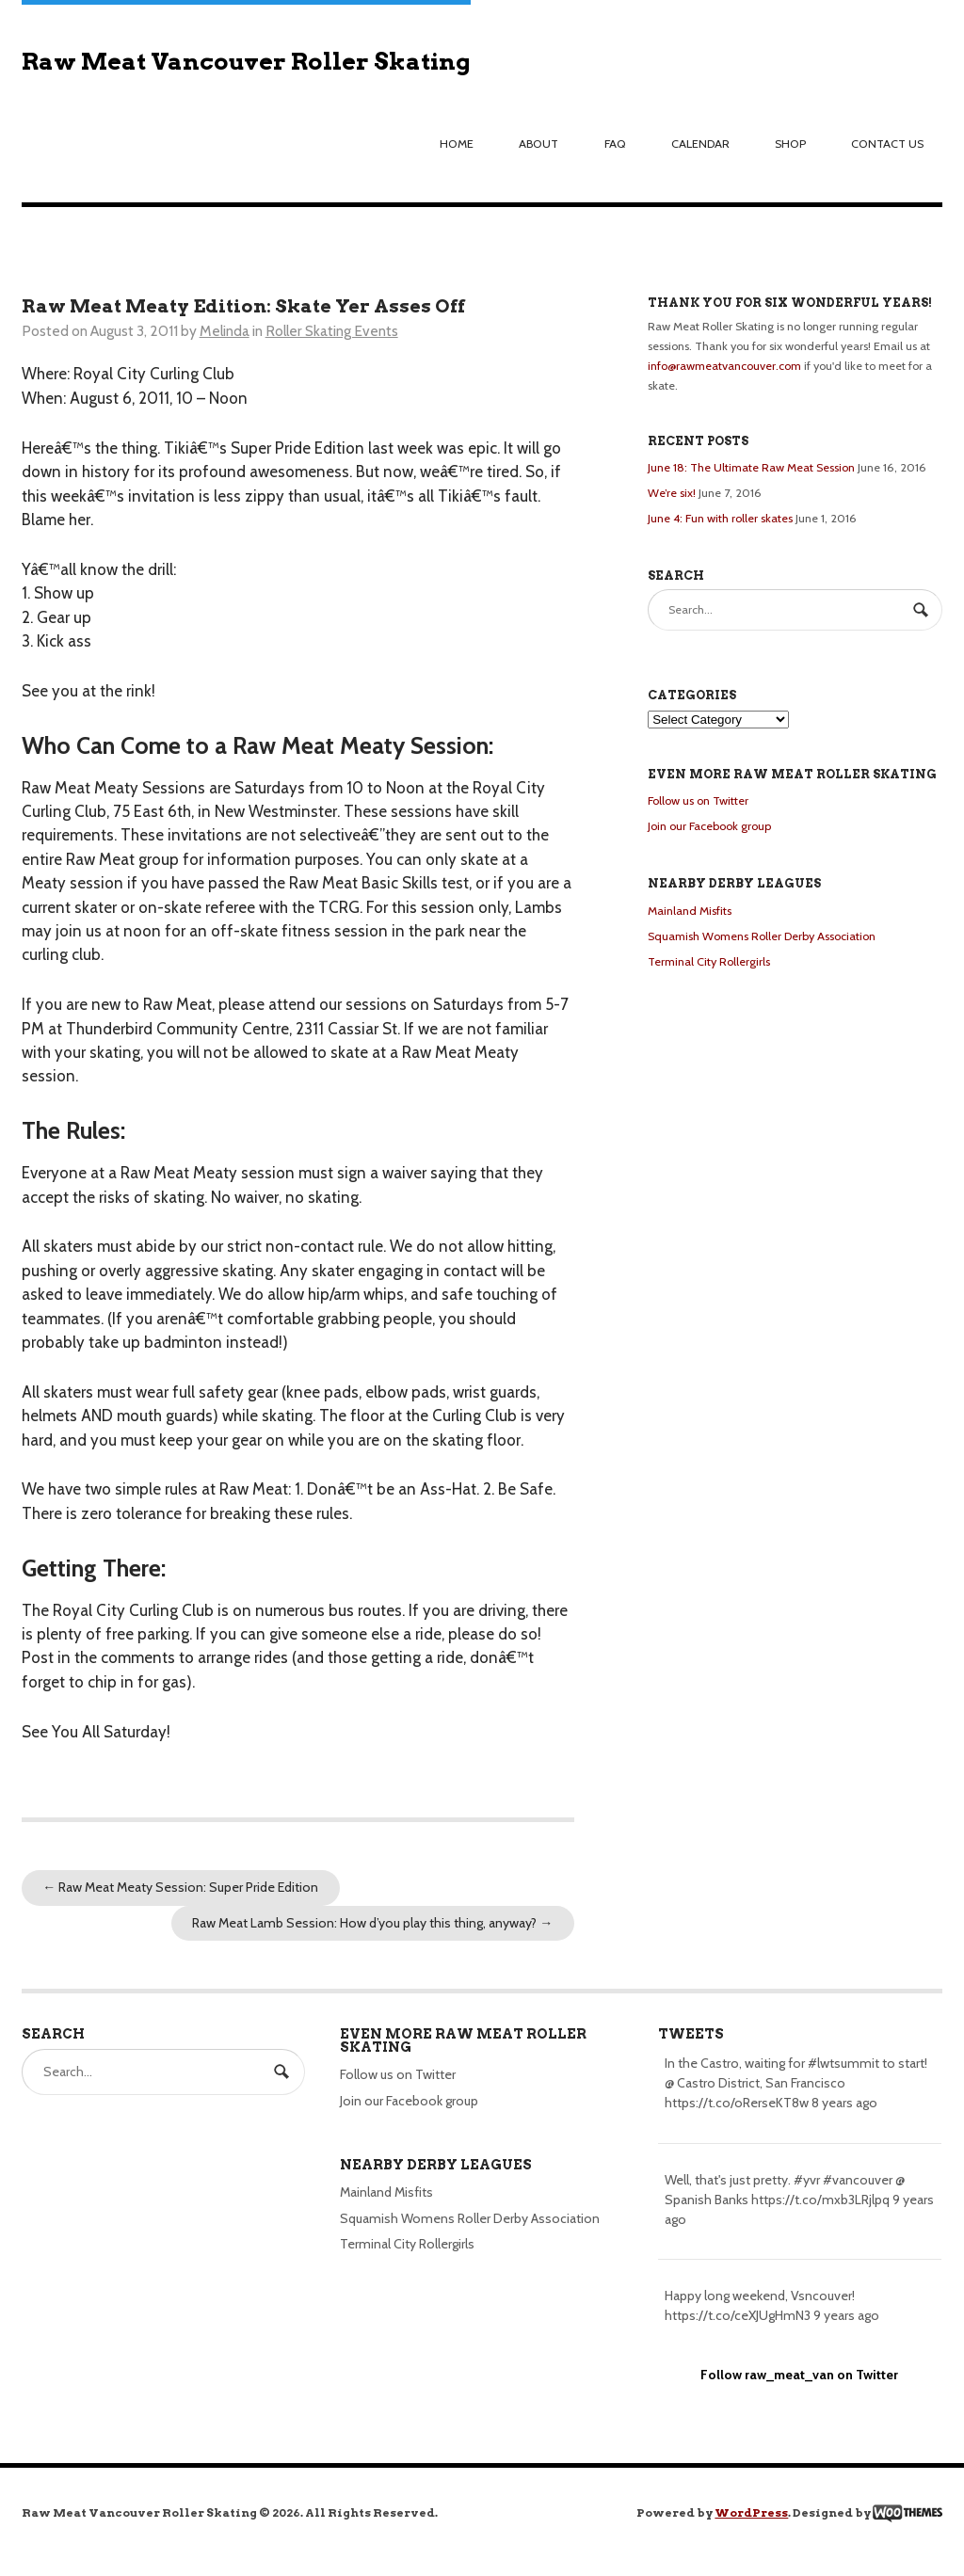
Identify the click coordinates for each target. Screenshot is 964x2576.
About (538, 143)
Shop (790, 143)
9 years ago (846, 2315)
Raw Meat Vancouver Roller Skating (246, 61)
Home (457, 143)
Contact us (887, 143)
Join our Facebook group (709, 826)
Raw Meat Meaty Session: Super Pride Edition (180, 1887)
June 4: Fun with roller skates (720, 518)
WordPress (751, 2512)
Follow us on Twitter (698, 800)
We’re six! (672, 493)
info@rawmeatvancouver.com (724, 366)
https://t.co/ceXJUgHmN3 (738, 2315)
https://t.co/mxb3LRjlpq (820, 2199)
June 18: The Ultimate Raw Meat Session (751, 467)
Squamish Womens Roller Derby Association (762, 936)
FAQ (615, 143)
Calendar (700, 143)
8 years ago (844, 2102)
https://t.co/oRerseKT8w (737, 2102)
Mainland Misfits (689, 911)
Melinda (224, 331)
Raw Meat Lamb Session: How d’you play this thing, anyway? (372, 1922)
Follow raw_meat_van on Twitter (799, 2374)
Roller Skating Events (331, 331)
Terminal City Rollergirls (709, 961)
